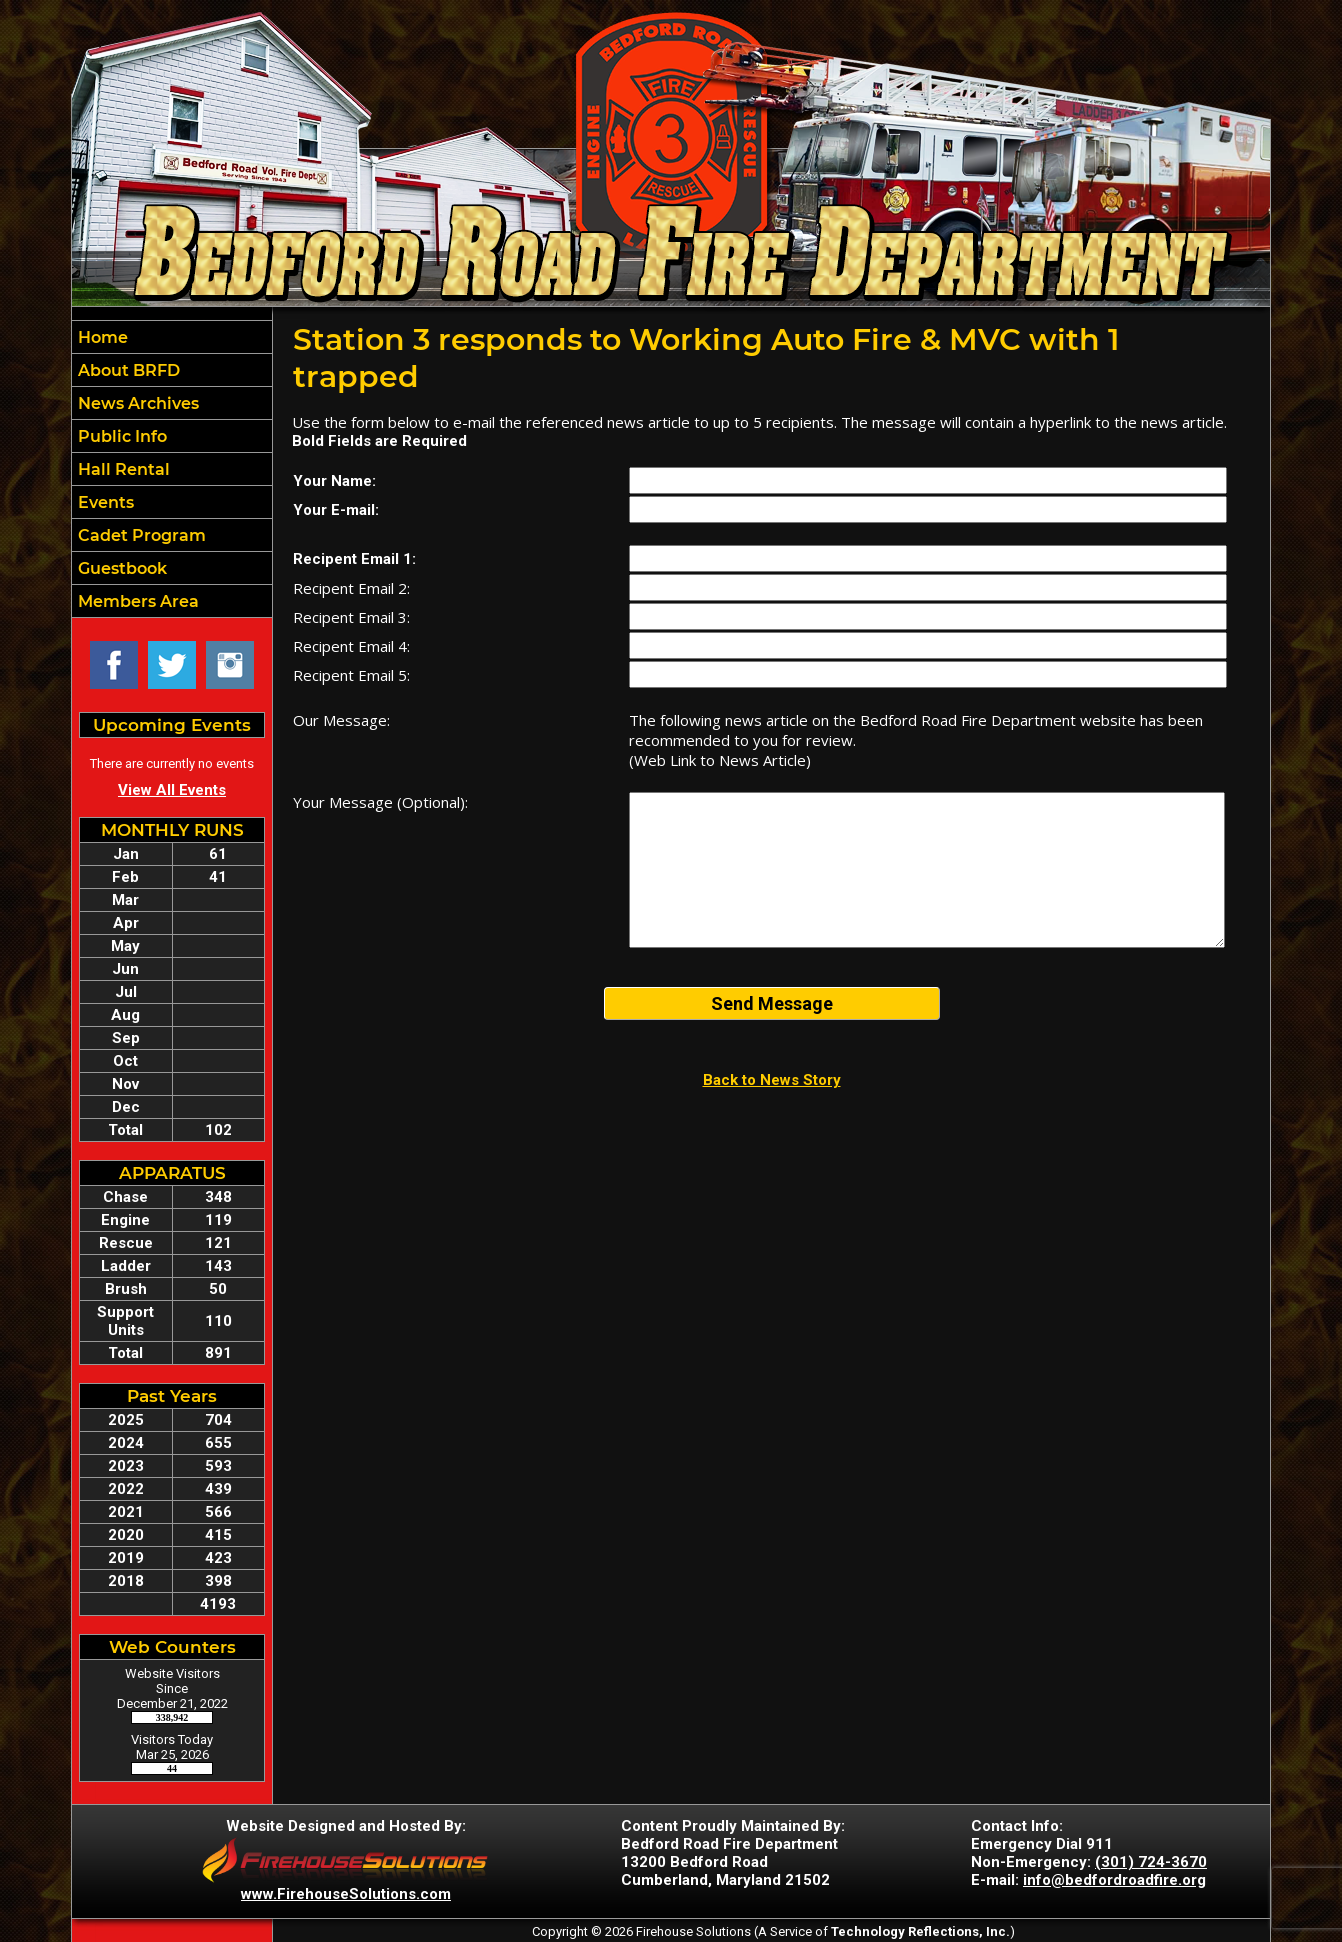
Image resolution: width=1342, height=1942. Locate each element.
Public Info (120, 436)
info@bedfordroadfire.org (1114, 1880)
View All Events (172, 790)
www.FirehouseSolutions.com (346, 1894)
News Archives (136, 403)
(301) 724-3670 (1151, 1862)
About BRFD (127, 370)
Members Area (136, 601)
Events (104, 502)
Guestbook (120, 568)
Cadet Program (140, 535)
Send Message (772, 1003)
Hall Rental (122, 469)
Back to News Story (772, 1080)
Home (101, 337)
